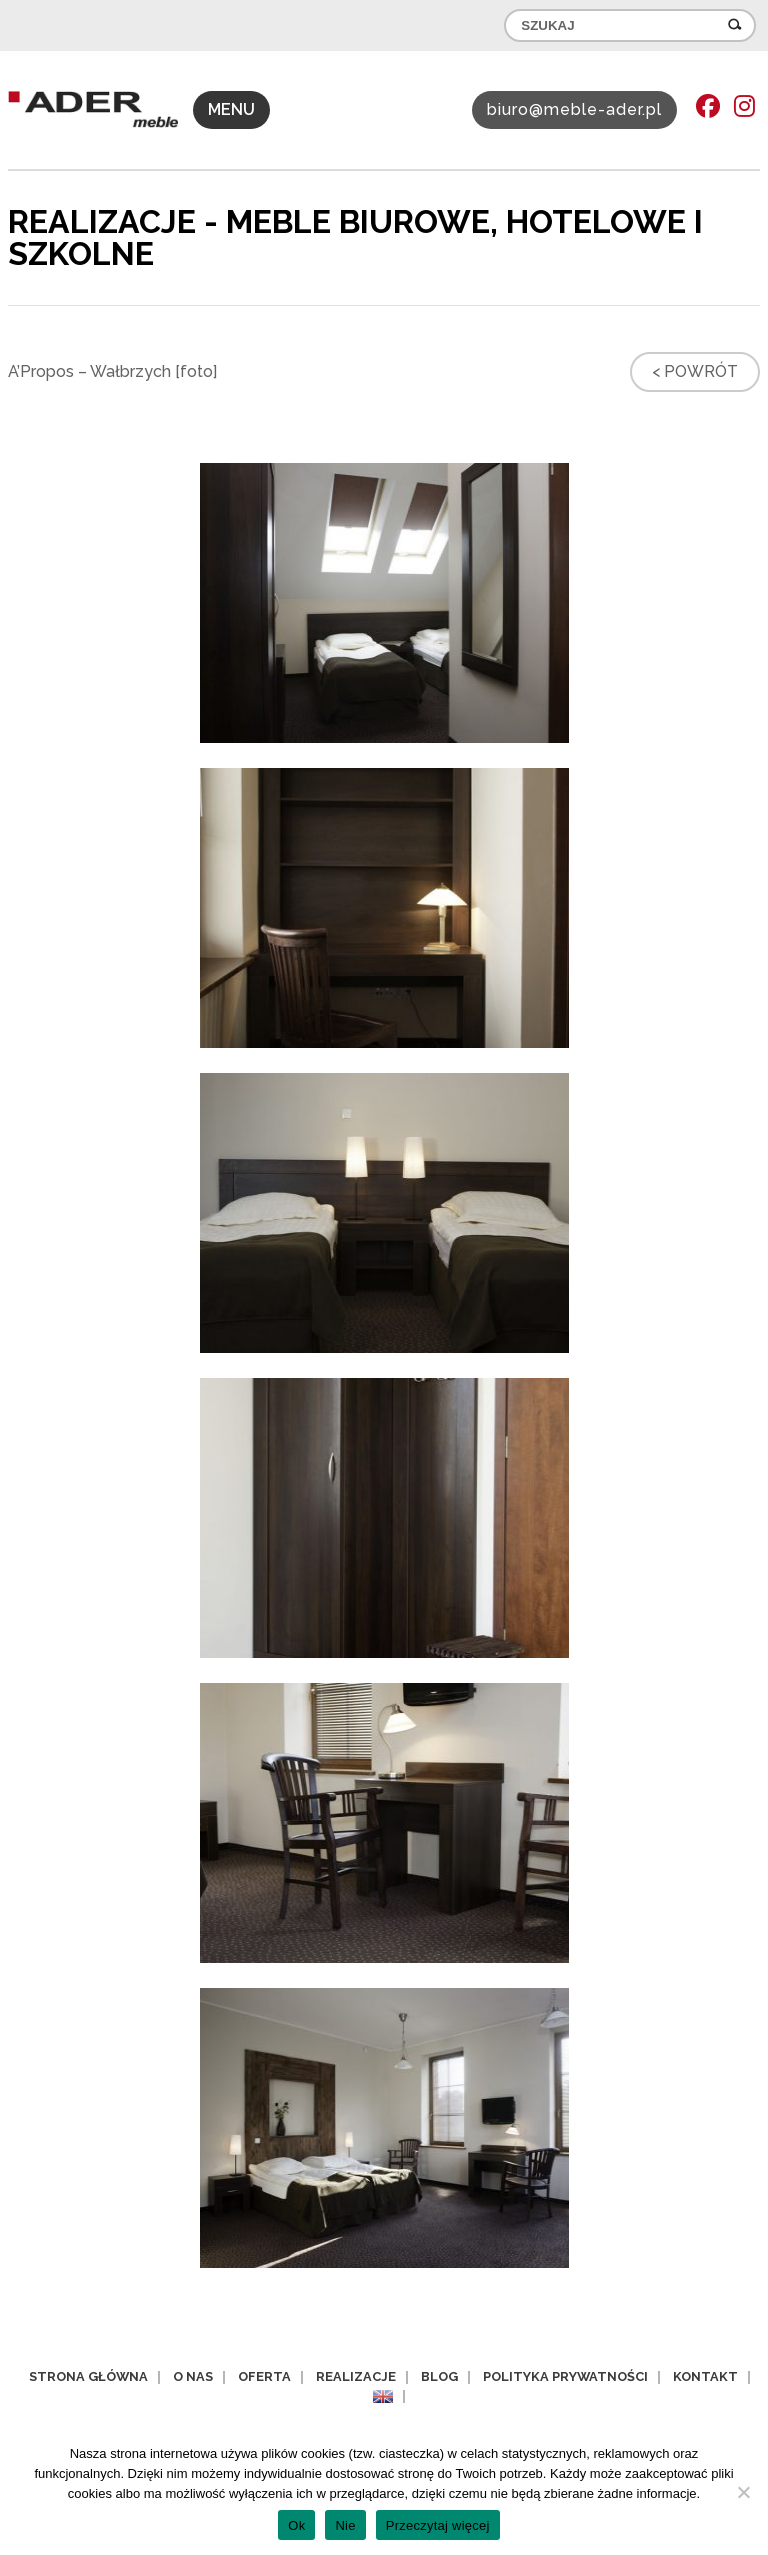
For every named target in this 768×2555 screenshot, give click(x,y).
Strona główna (88, 2376)
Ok (296, 2525)
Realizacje (356, 2376)
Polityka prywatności (565, 2376)
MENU (231, 109)
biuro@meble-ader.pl (574, 109)
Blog (439, 2376)
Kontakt (705, 2376)
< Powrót (695, 371)
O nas (193, 2376)
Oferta (264, 2376)
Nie (345, 2525)
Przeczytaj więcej (438, 2525)
